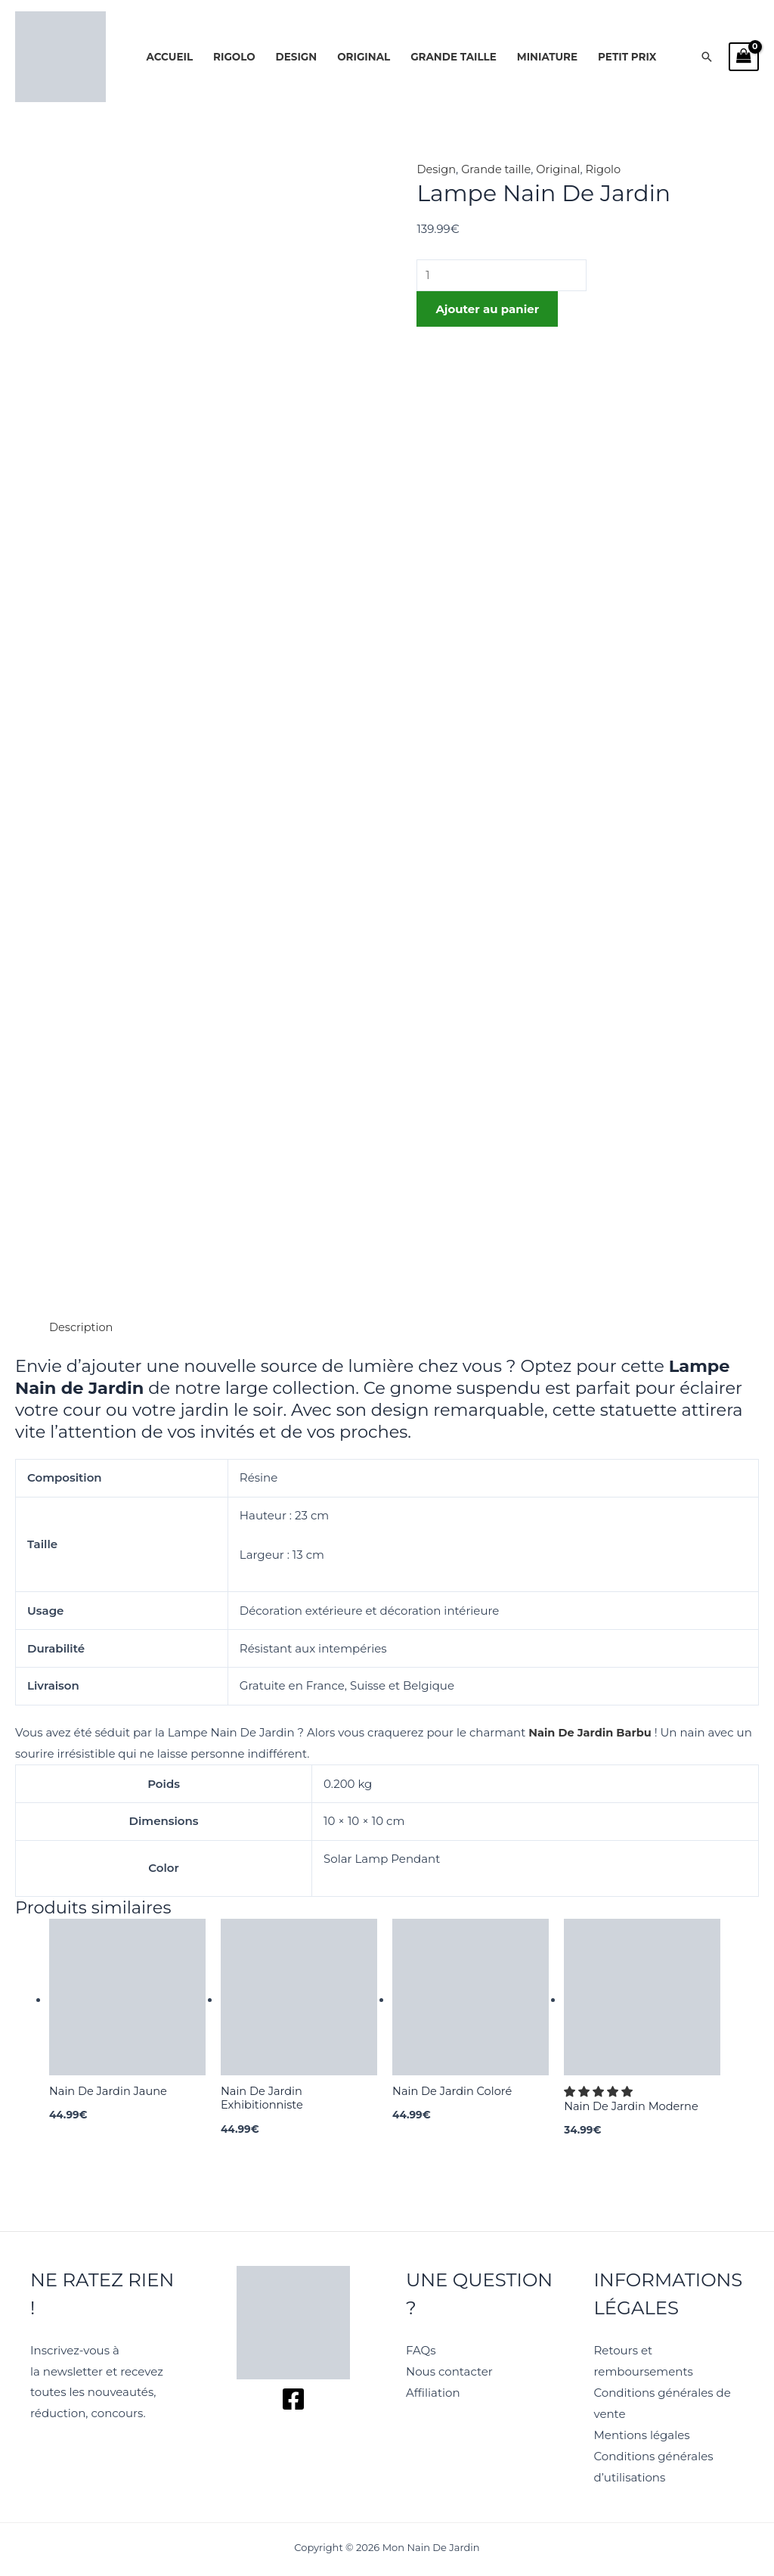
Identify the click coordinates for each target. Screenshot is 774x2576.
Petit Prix (627, 57)
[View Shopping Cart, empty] (744, 56)
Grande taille (453, 57)
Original (363, 57)
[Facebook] (293, 2400)
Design (296, 57)
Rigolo (234, 57)
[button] (707, 57)
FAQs (421, 2351)
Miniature (547, 57)
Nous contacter (449, 2372)
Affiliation (433, 2393)
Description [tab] (82, 1327)
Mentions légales (642, 2435)
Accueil (170, 57)
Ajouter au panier (487, 310)
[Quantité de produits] (504, 276)
